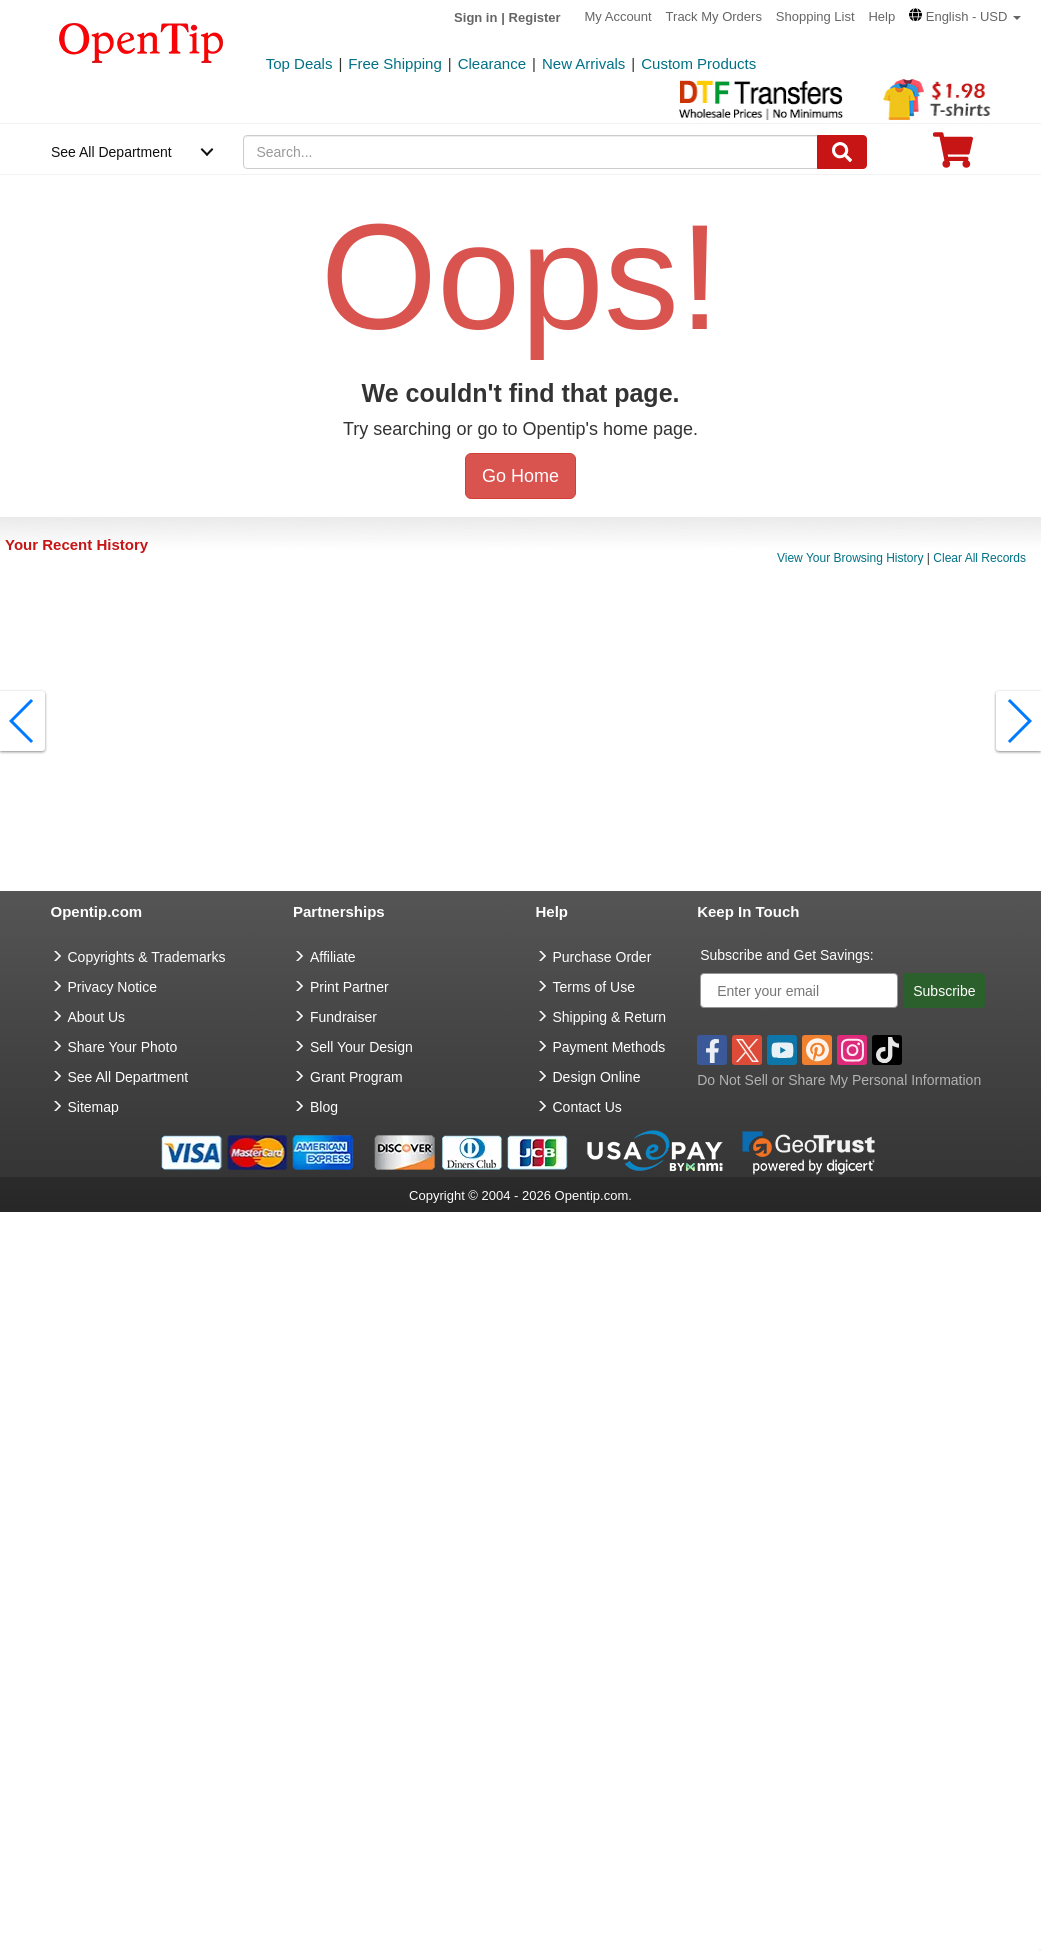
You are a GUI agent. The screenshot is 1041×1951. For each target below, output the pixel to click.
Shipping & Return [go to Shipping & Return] (610, 1017)
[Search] (842, 152)
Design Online (597, 1077)
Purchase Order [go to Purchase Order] (602, 957)
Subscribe (944, 991)
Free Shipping (394, 63)
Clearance (492, 63)
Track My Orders (714, 16)
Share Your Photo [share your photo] (123, 1047)
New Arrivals (583, 63)
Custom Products (698, 63)
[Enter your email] (799, 990)
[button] (965, 16)
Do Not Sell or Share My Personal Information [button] (839, 1080)
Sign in (475, 17)
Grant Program (356, 1077)
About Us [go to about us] (97, 1017)
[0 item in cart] (953, 156)
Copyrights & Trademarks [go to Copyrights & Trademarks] (147, 957)
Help (881, 16)
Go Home (520, 476)
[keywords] (530, 152)
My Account (618, 16)
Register (535, 17)
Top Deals (299, 63)
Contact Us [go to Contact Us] (587, 1107)
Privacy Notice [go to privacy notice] (112, 987)
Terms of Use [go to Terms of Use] (594, 987)
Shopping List (815, 16)
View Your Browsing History (850, 558)
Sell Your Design (361, 1047)
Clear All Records (979, 558)
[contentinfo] (141, 41)
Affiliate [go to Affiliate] (333, 957)
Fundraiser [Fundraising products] (343, 1017)
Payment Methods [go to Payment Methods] (609, 1047)
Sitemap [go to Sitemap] (93, 1107)
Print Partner (349, 987)
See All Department (111, 152)
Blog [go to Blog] (324, 1107)
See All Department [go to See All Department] (128, 1077)
